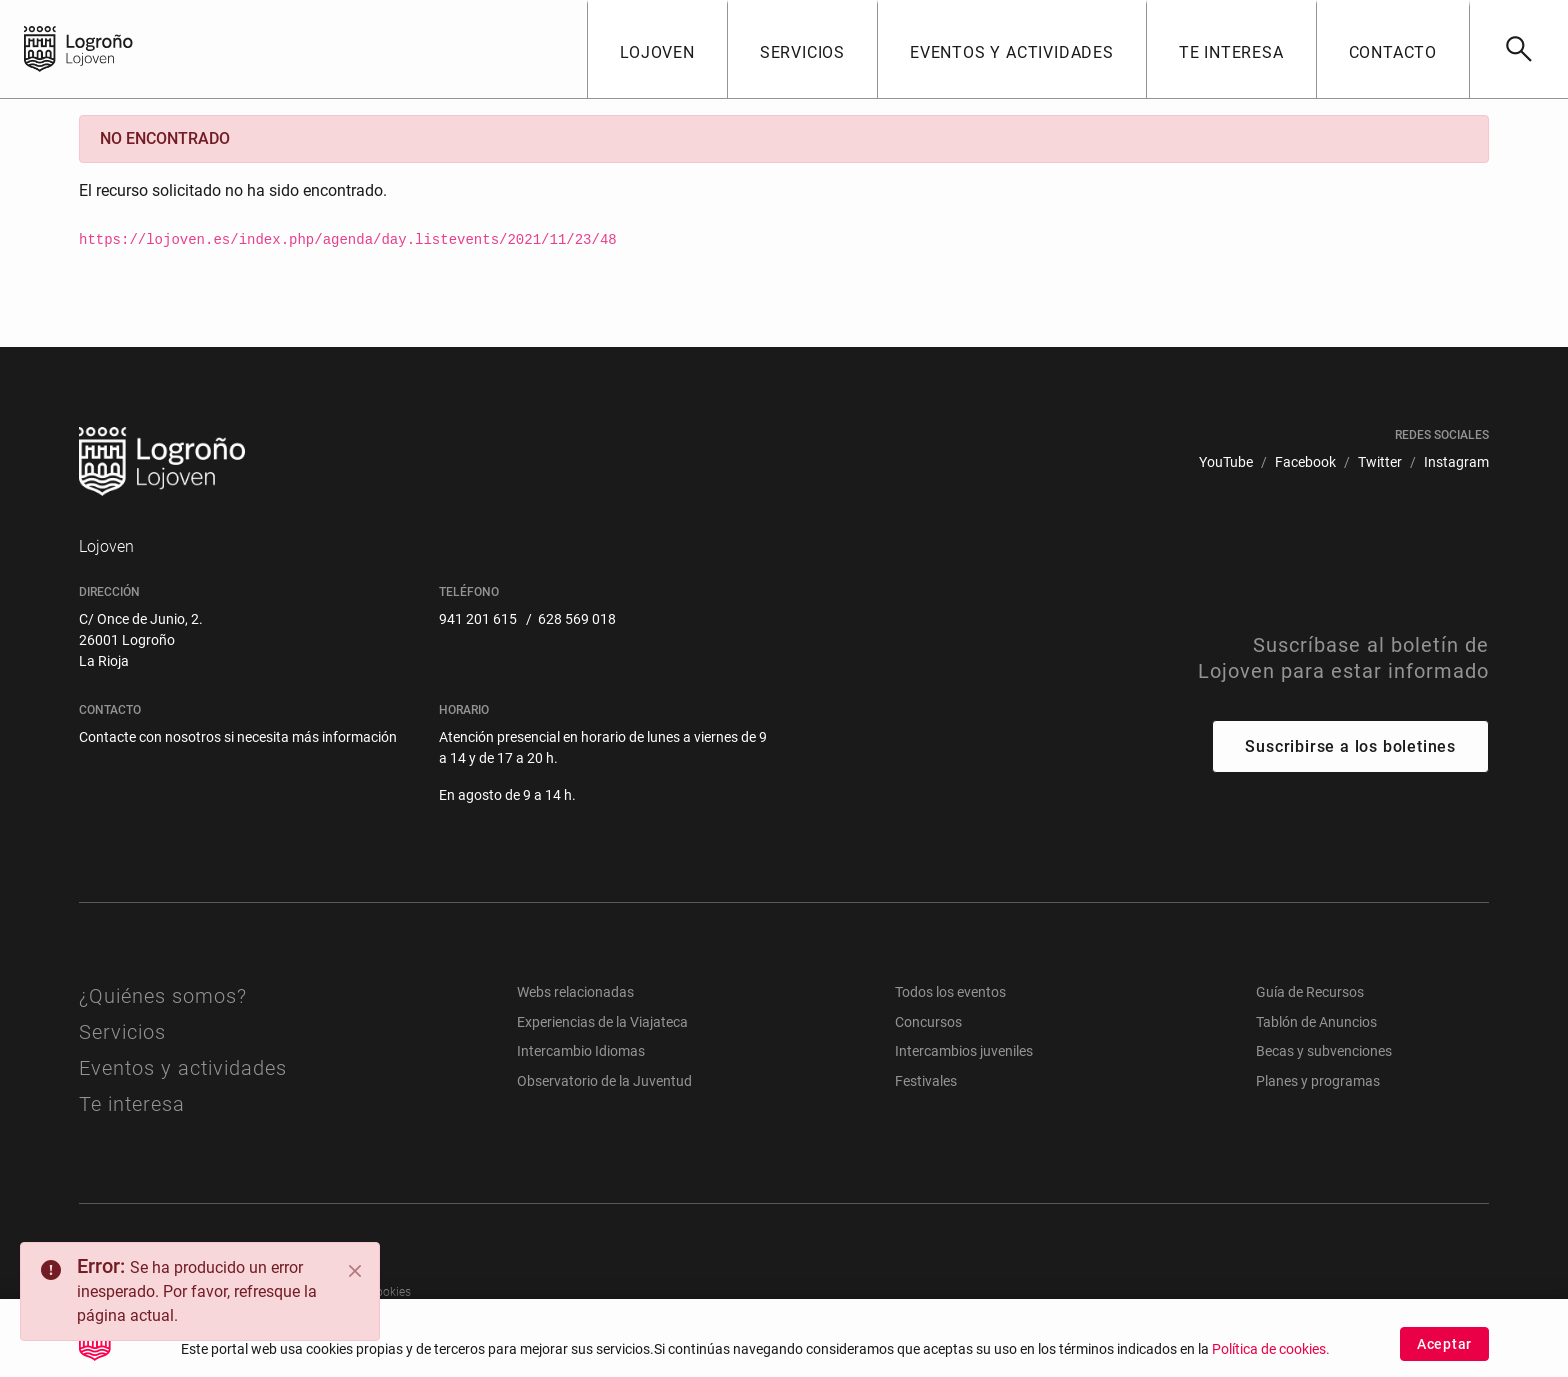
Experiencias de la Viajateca (602, 1022)
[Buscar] (1518, 49)
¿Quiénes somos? (163, 996)
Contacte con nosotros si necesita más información (238, 737)
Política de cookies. (1271, 1355)
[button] (657, 49)
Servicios (122, 1032)
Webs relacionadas (575, 992)
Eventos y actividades (183, 1068)
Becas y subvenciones (1324, 1051)
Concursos (928, 1022)
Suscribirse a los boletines (1350, 746)
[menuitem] (1226, 462)
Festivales (926, 1081)
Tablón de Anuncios (1316, 1022)
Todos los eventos (950, 992)
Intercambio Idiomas (581, 1051)
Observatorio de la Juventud (604, 1081)
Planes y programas (1318, 1081)
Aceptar (1444, 1349)
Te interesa (132, 1104)
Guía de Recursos (1310, 992)
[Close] (355, 1271)
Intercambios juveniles (964, 1051)
